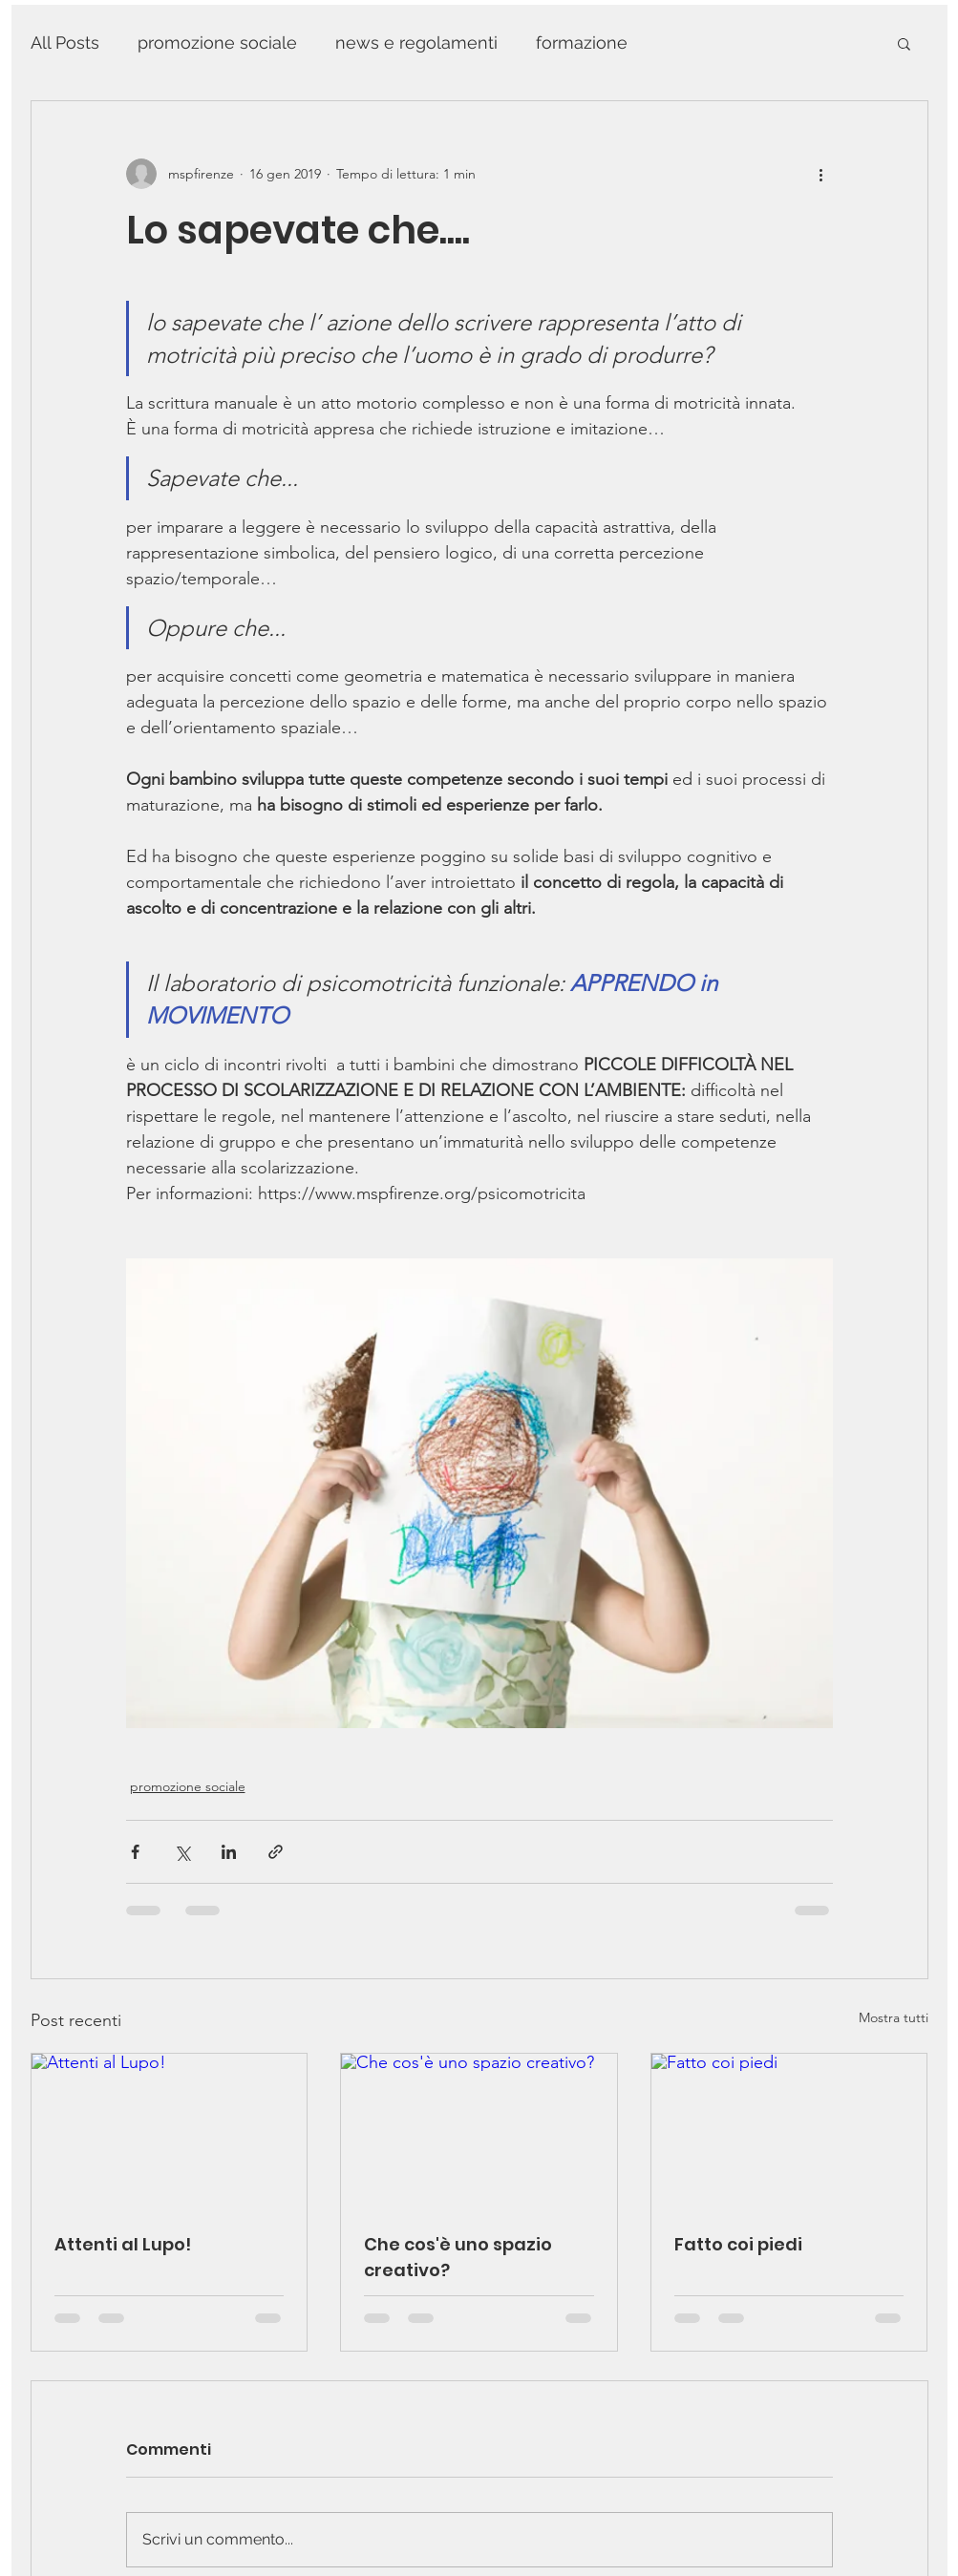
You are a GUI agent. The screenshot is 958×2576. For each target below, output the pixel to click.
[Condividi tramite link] (275, 1852)
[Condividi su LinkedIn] (229, 1852)
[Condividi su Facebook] (135, 1852)
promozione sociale (217, 42)
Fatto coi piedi (738, 2244)
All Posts (65, 42)
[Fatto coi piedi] (789, 2131)
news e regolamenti (416, 42)
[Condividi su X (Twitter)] (182, 1852)
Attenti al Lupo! (122, 2244)
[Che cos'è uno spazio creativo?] (479, 2131)
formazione (582, 42)
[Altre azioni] (821, 173)
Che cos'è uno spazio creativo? (458, 2257)
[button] (904, 43)
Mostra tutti (893, 2017)
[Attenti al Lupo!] (170, 2131)
